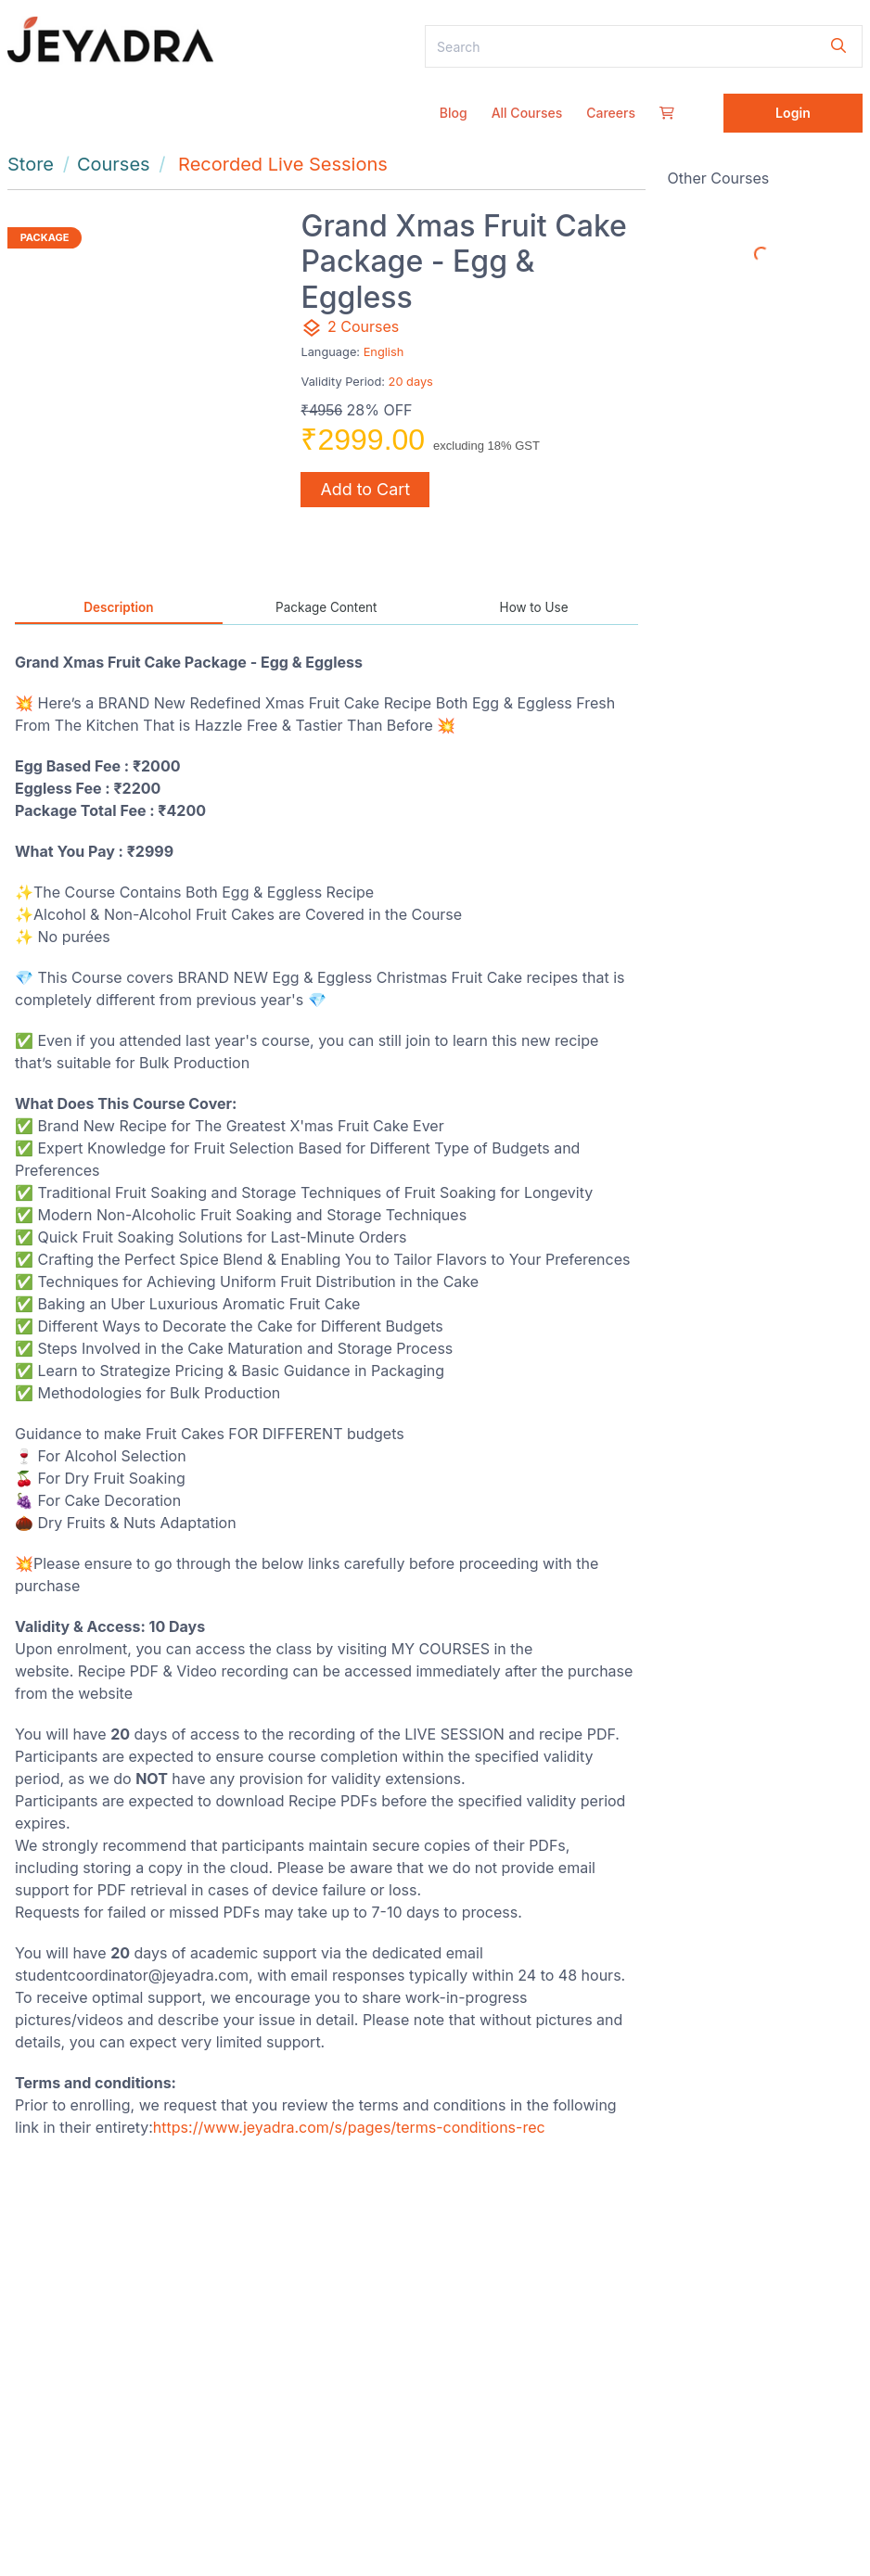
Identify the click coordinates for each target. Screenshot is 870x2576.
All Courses (527, 113)
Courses (113, 164)
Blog (453, 113)
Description (118, 607)
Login (793, 113)
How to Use (534, 607)
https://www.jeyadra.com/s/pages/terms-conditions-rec (349, 2127)
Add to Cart (365, 489)
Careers (610, 113)
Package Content (326, 607)
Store (30, 164)
